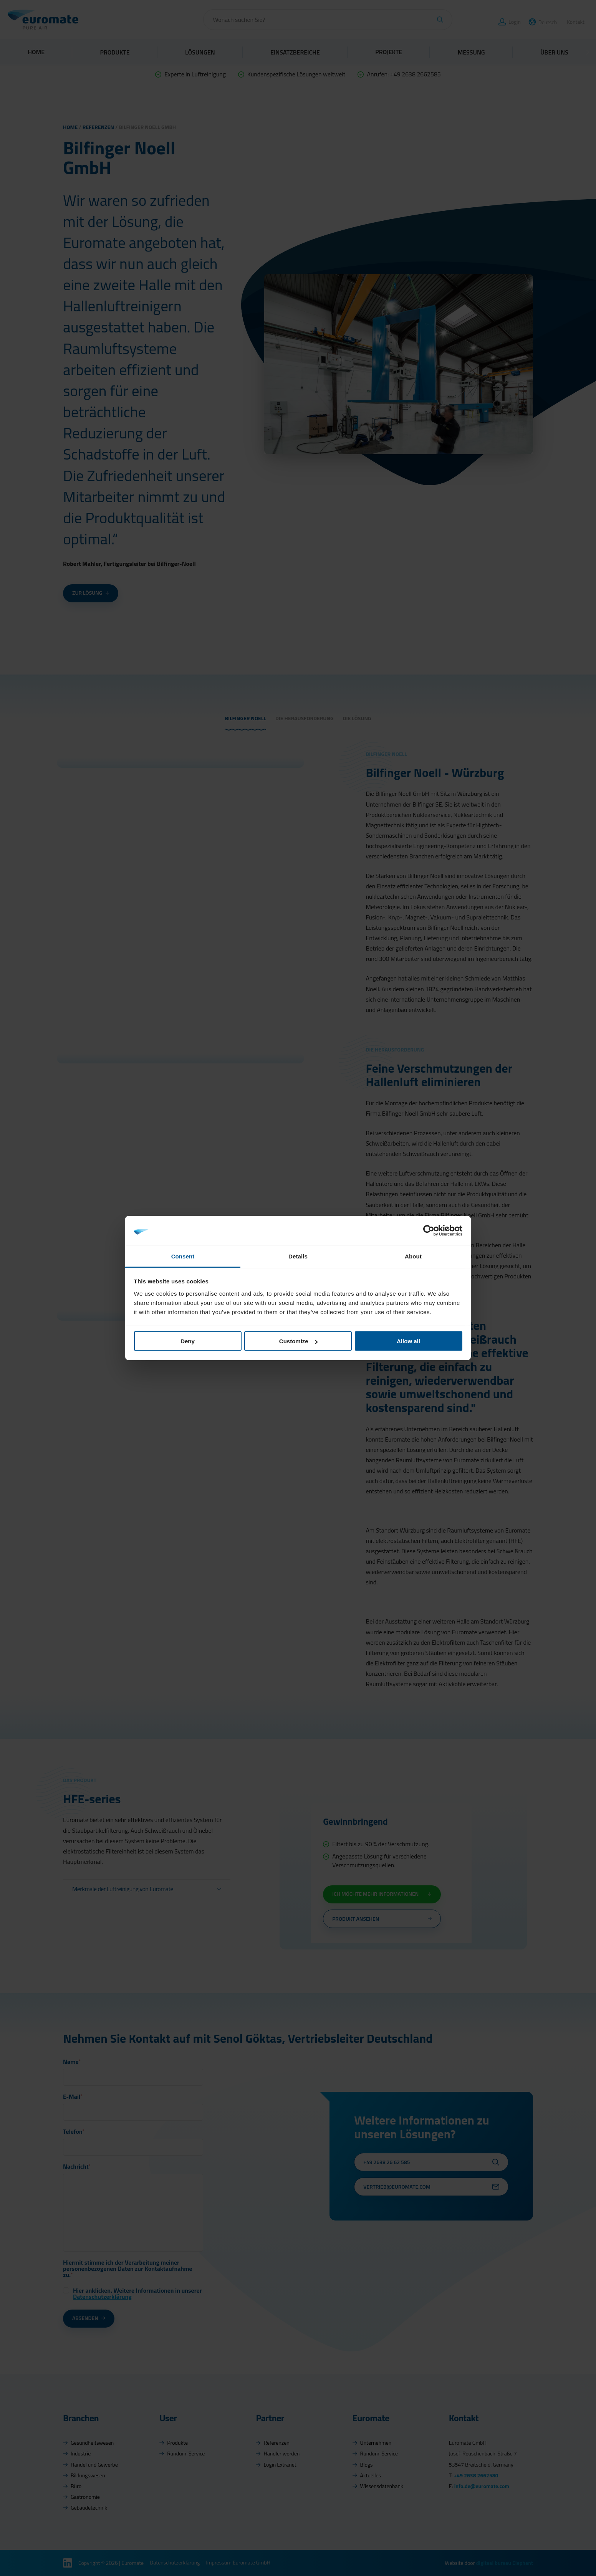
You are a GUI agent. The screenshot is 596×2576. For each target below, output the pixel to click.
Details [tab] (298, 1256)
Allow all (408, 1341)
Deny (187, 1341)
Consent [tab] (183, 1256)
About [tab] (413, 1256)
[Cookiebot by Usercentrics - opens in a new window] (428, 1231)
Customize (298, 1341)
